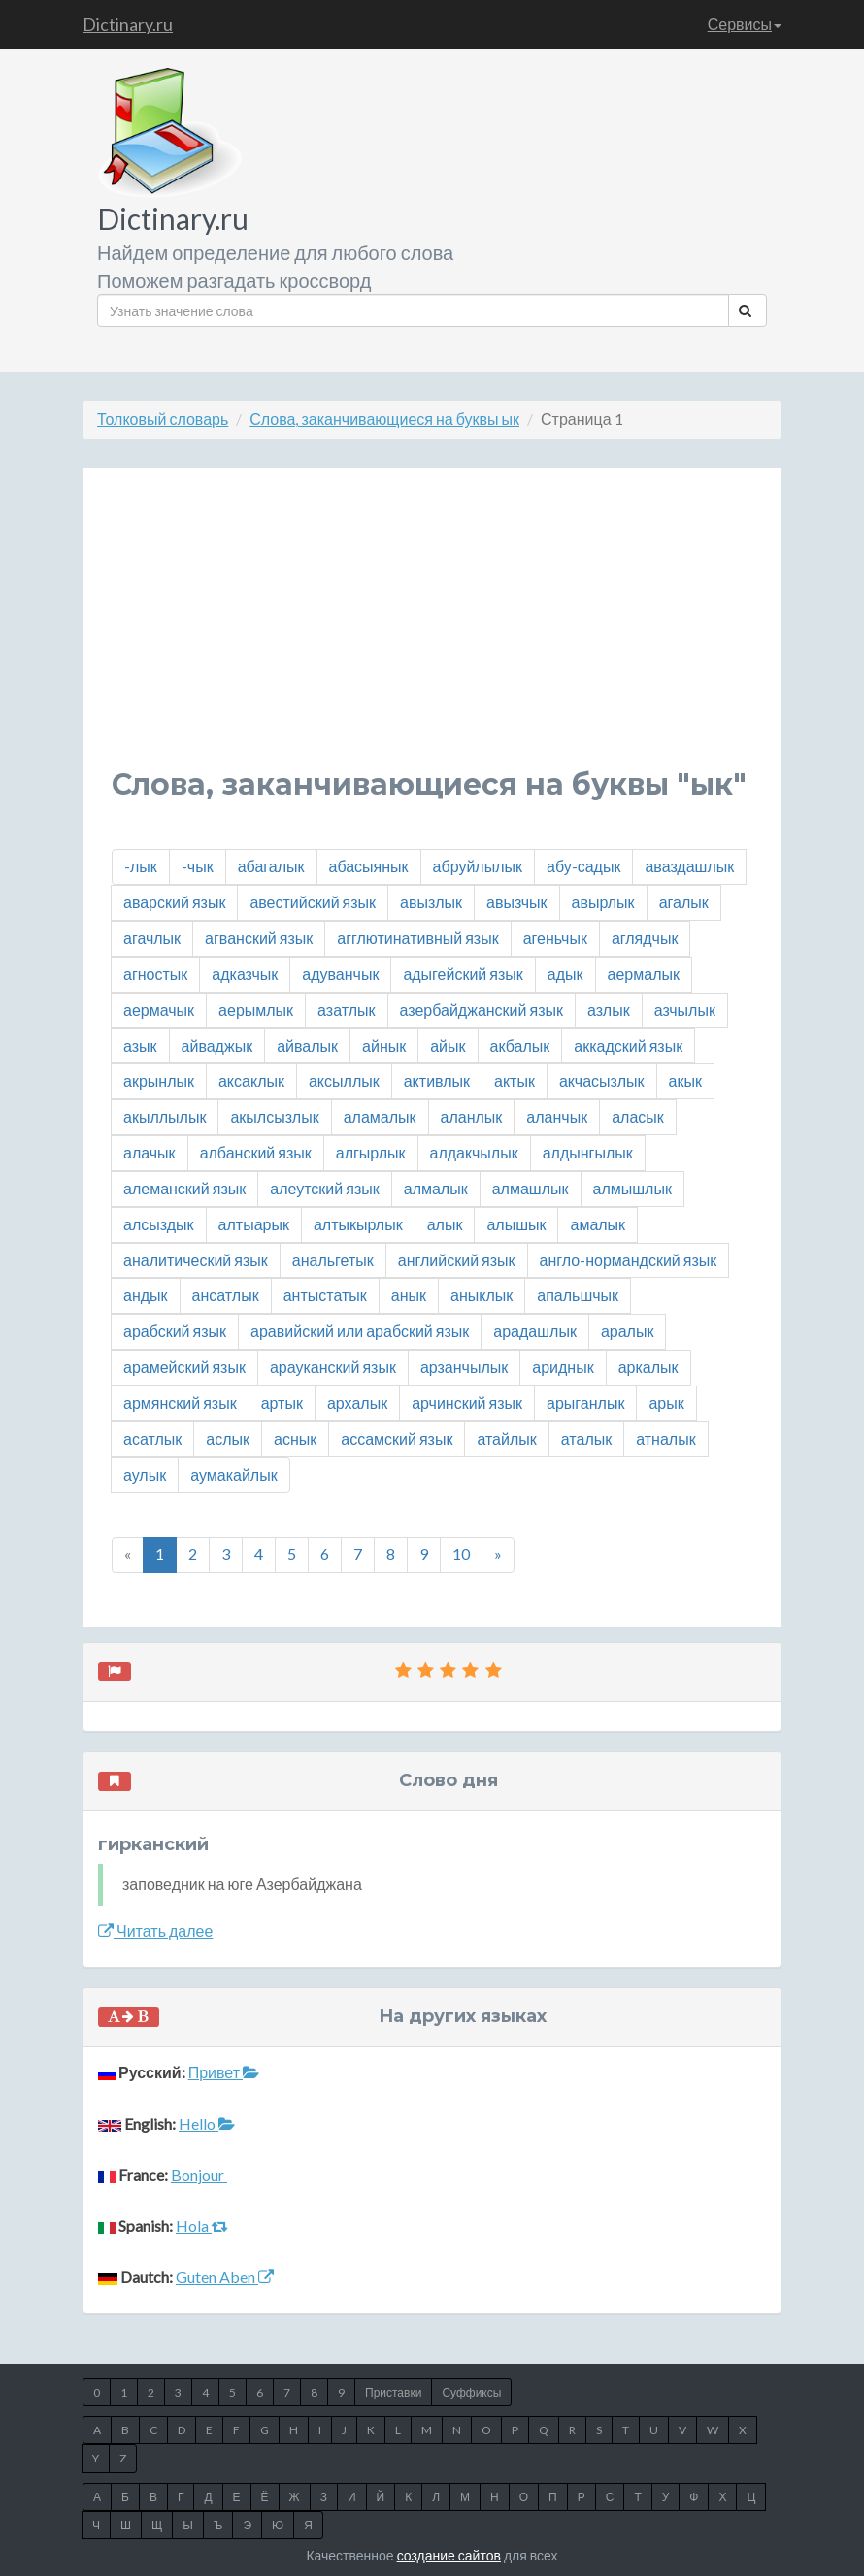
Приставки (393, 2392)
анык (408, 1295)
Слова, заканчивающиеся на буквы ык (384, 418)
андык (145, 1295)
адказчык (245, 973)
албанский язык (256, 1152)
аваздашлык (689, 866)
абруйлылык (477, 866)
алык (445, 1224)
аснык (295, 1438)
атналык (665, 1438)
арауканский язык (333, 1366)
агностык (155, 973)
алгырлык (371, 1152)
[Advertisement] (432, 632)
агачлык (152, 938)
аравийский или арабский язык (359, 1330)
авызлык (431, 902)
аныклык (481, 1295)
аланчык (556, 1116)
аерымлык (255, 1009)
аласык (638, 1116)
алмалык (436, 1188)
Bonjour (199, 2175)
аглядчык (645, 938)
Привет (223, 2072)
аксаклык (251, 1080)
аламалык (380, 1116)
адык (565, 973)
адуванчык (340, 973)
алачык (149, 1152)
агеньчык (555, 938)
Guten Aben (225, 2276)
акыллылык (164, 1116)
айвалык (307, 1045)
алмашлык (530, 1188)
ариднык (562, 1366)
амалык (597, 1224)
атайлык (506, 1438)
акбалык (520, 1045)
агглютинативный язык (417, 938)
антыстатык (325, 1295)
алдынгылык (588, 1152)
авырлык (603, 902)
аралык (627, 1330)
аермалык (644, 973)
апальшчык (577, 1295)
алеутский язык (324, 1188)
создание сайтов (449, 2555)
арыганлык (585, 1402)
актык (514, 1080)
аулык (144, 1474)
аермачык (158, 1009)
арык (665, 1402)
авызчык (517, 902)
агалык (684, 902)
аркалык (648, 1366)
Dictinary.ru (128, 24)
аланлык (472, 1116)
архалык (357, 1402)
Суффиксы (471, 2392)
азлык (608, 1009)
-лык (140, 866)
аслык (227, 1438)
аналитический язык (195, 1260)
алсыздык (158, 1224)
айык (447, 1045)
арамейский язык (184, 1366)
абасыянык (369, 866)
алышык (516, 1224)
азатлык (346, 1009)
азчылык (684, 1009)
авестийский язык (312, 902)
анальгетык (333, 1260)
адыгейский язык (462, 973)
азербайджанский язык (481, 1009)
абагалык (271, 866)
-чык (198, 866)
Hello (207, 2123)
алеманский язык (184, 1188)
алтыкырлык (358, 1224)
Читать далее (155, 1930)
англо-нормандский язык (628, 1260)
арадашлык (535, 1330)
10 (461, 1554)
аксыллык (344, 1080)
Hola (202, 2225)
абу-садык (583, 866)
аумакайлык (233, 1474)
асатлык (152, 1438)
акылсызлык (274, 1116)
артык (282, 1402)
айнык (384, 1045)
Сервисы (744, 24)
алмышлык (632, 1188)
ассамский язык (396, 1438)
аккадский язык (628, 1045)
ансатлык (225, 1295)
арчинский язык (467, 1402)
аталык (586, 1438)
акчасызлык (602, 1080)
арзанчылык (464, 1366)
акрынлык (158, 1080)
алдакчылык (474, 1152)
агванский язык (259, 938)
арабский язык (174, 1330)
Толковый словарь (162, 418)
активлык (437, 1080)
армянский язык (180, 1402)
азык (140, 1045)
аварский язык (174, 902)
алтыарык (253, 1224)
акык (685, 1080)
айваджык (217, 1045)
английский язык (456, 1260)
